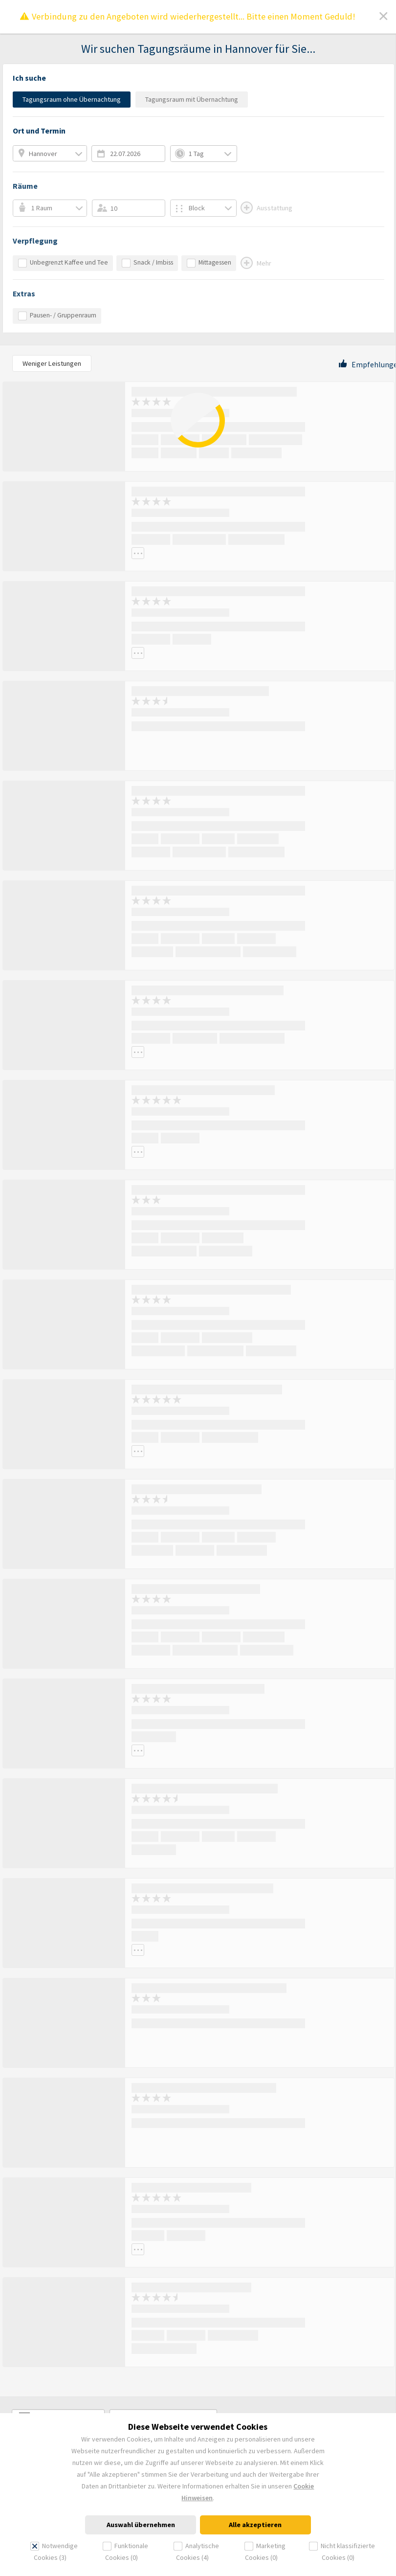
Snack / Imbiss (147, 263)
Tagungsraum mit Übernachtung (191, 99)
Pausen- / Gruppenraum (57, 316)
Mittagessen (208, 263)
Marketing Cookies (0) (265, 2551)
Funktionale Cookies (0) (125, 2551)
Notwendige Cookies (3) (54, 2551)
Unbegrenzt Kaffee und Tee (63, 263)
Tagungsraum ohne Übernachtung (71, 99)
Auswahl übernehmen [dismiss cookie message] (141, 2524)
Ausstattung (266, 208)
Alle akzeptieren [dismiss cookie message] (255, 2524)
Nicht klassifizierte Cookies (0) (341, 2551)
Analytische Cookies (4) (196, 2551)
